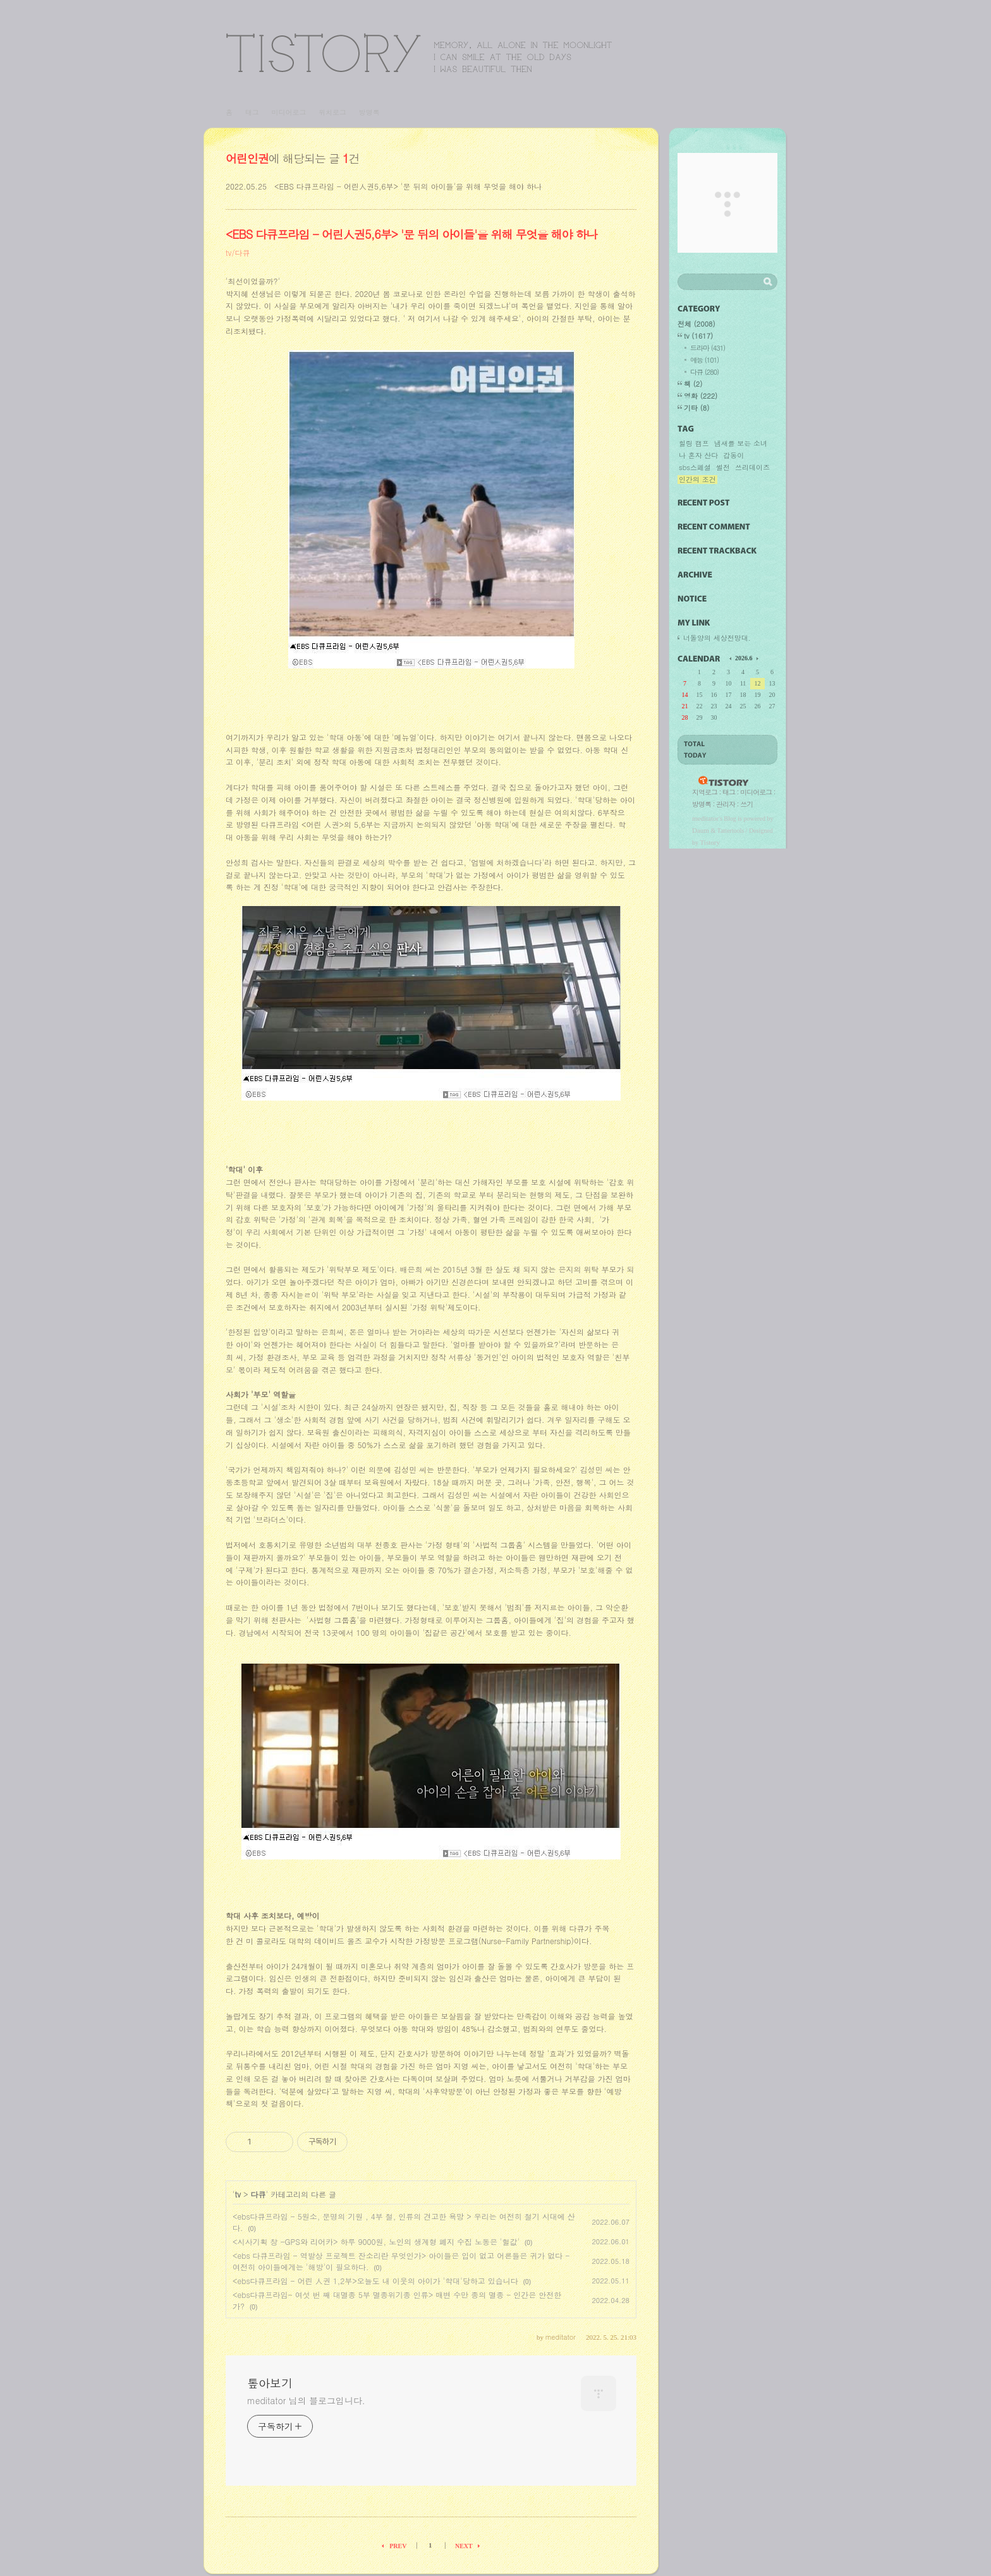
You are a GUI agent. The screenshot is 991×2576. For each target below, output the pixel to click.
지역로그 (704, 792)
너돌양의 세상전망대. (717, 638)
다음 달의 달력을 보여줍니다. (756, 657)
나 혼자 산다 (698, 455)
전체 (696, 324)
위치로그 (332, 112)
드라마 (707, 348)
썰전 (723, 467)
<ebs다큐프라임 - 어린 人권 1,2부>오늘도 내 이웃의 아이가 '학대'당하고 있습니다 (375, 2280)
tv (238, 2194)
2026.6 (744, 658)
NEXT (464, 2546)
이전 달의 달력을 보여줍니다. (731, 657)
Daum (700, 830)
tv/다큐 (238, 252)
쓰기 (746, 804)
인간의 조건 (697, 479)
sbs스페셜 (695, 467)
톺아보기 (419, 53)
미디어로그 (288, 112)
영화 (700, 396)
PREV (397, 2546)
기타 (696, 408)
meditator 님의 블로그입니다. (306, 2400)
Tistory (710, 842)
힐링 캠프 (694, 443)
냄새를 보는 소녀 (740, 443)
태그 (252, 112)
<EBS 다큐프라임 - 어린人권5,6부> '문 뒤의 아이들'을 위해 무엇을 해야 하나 (408, 186)
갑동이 (733, 455)
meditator (705, 818)
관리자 (725, 804)
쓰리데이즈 (752, 467)
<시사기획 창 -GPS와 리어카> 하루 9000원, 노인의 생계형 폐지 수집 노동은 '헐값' (376, 2241)
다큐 (257, 2194)
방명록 (369, 112)
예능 (704, 360)
